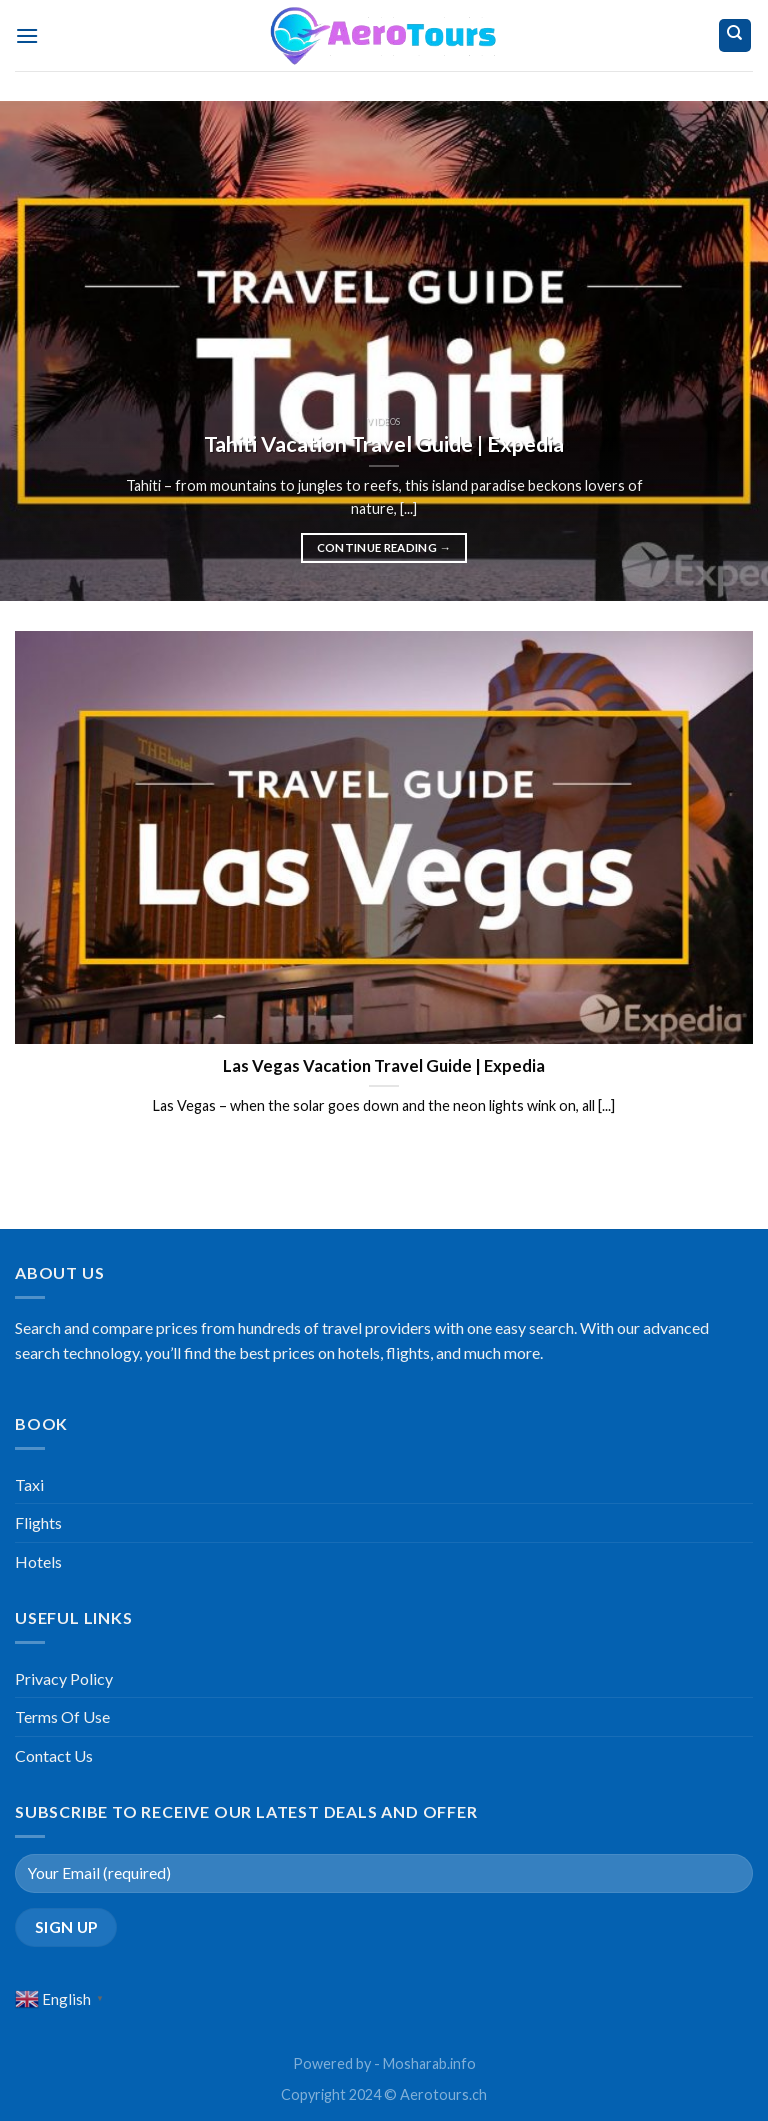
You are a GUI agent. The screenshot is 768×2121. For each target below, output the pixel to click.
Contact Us (54, 1755)
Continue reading (384, 548)
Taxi (29, 1484)
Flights (38, 1522)
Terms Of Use (62, 1716)
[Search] (735, 35)
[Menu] (27, 35)
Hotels (38, 1561)
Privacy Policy (64, 1678)
